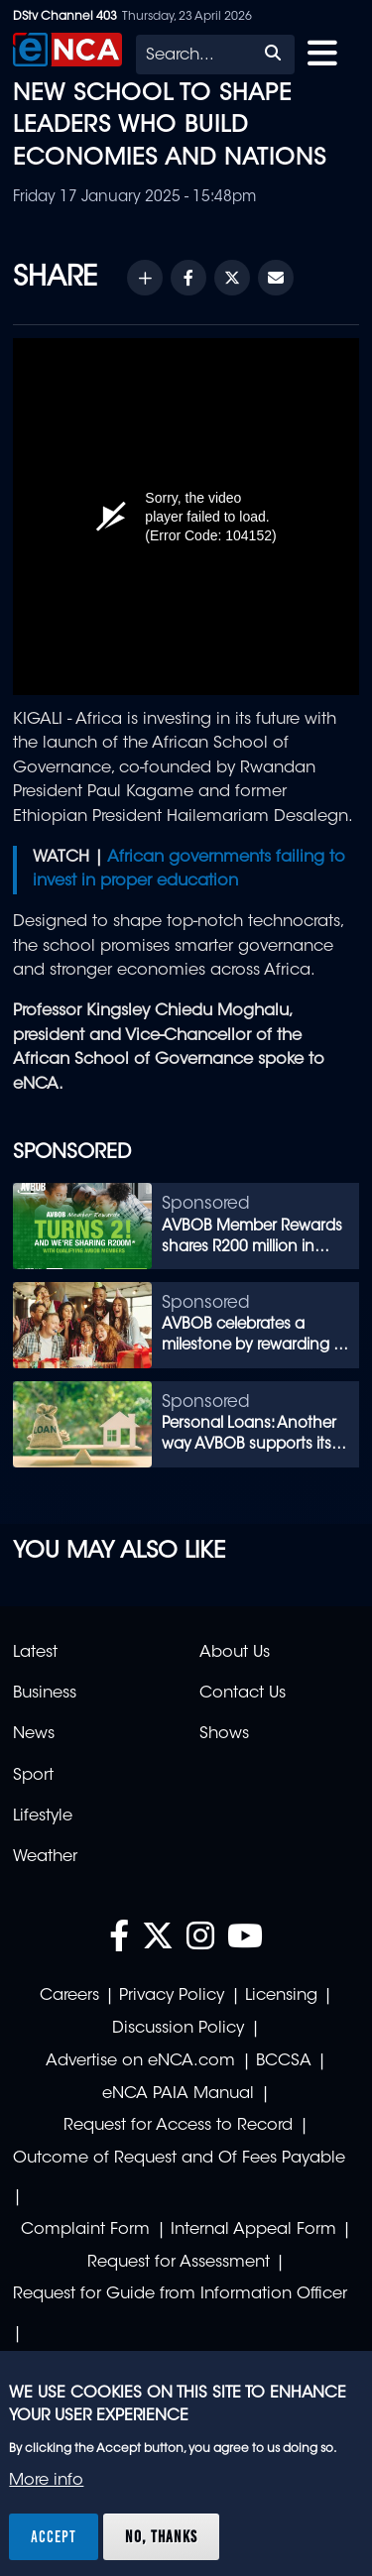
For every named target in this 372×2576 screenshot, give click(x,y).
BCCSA (283, 2061)
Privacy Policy (171, 1996)
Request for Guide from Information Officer (180, 2294)
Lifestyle (42, 1816)
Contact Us (242, 1693)
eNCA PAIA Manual (178, 2094)
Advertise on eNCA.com (140, 2061)
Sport (33, 1776)
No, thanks (161, 2536)
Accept (53, 2536)
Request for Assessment (178, 2263)
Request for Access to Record (178, 2126)
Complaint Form (85, 2230)
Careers (69, 1996)
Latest (35, 1653)
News (34, 1734)
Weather (45, 1857)
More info (46, 2481)
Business (44, 1693)
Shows (224, 1734)
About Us (234, 1653)
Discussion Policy (178, 2029)
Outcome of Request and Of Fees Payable (179, 2158)
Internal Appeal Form (253, 2230)
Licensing (281, 1996)
